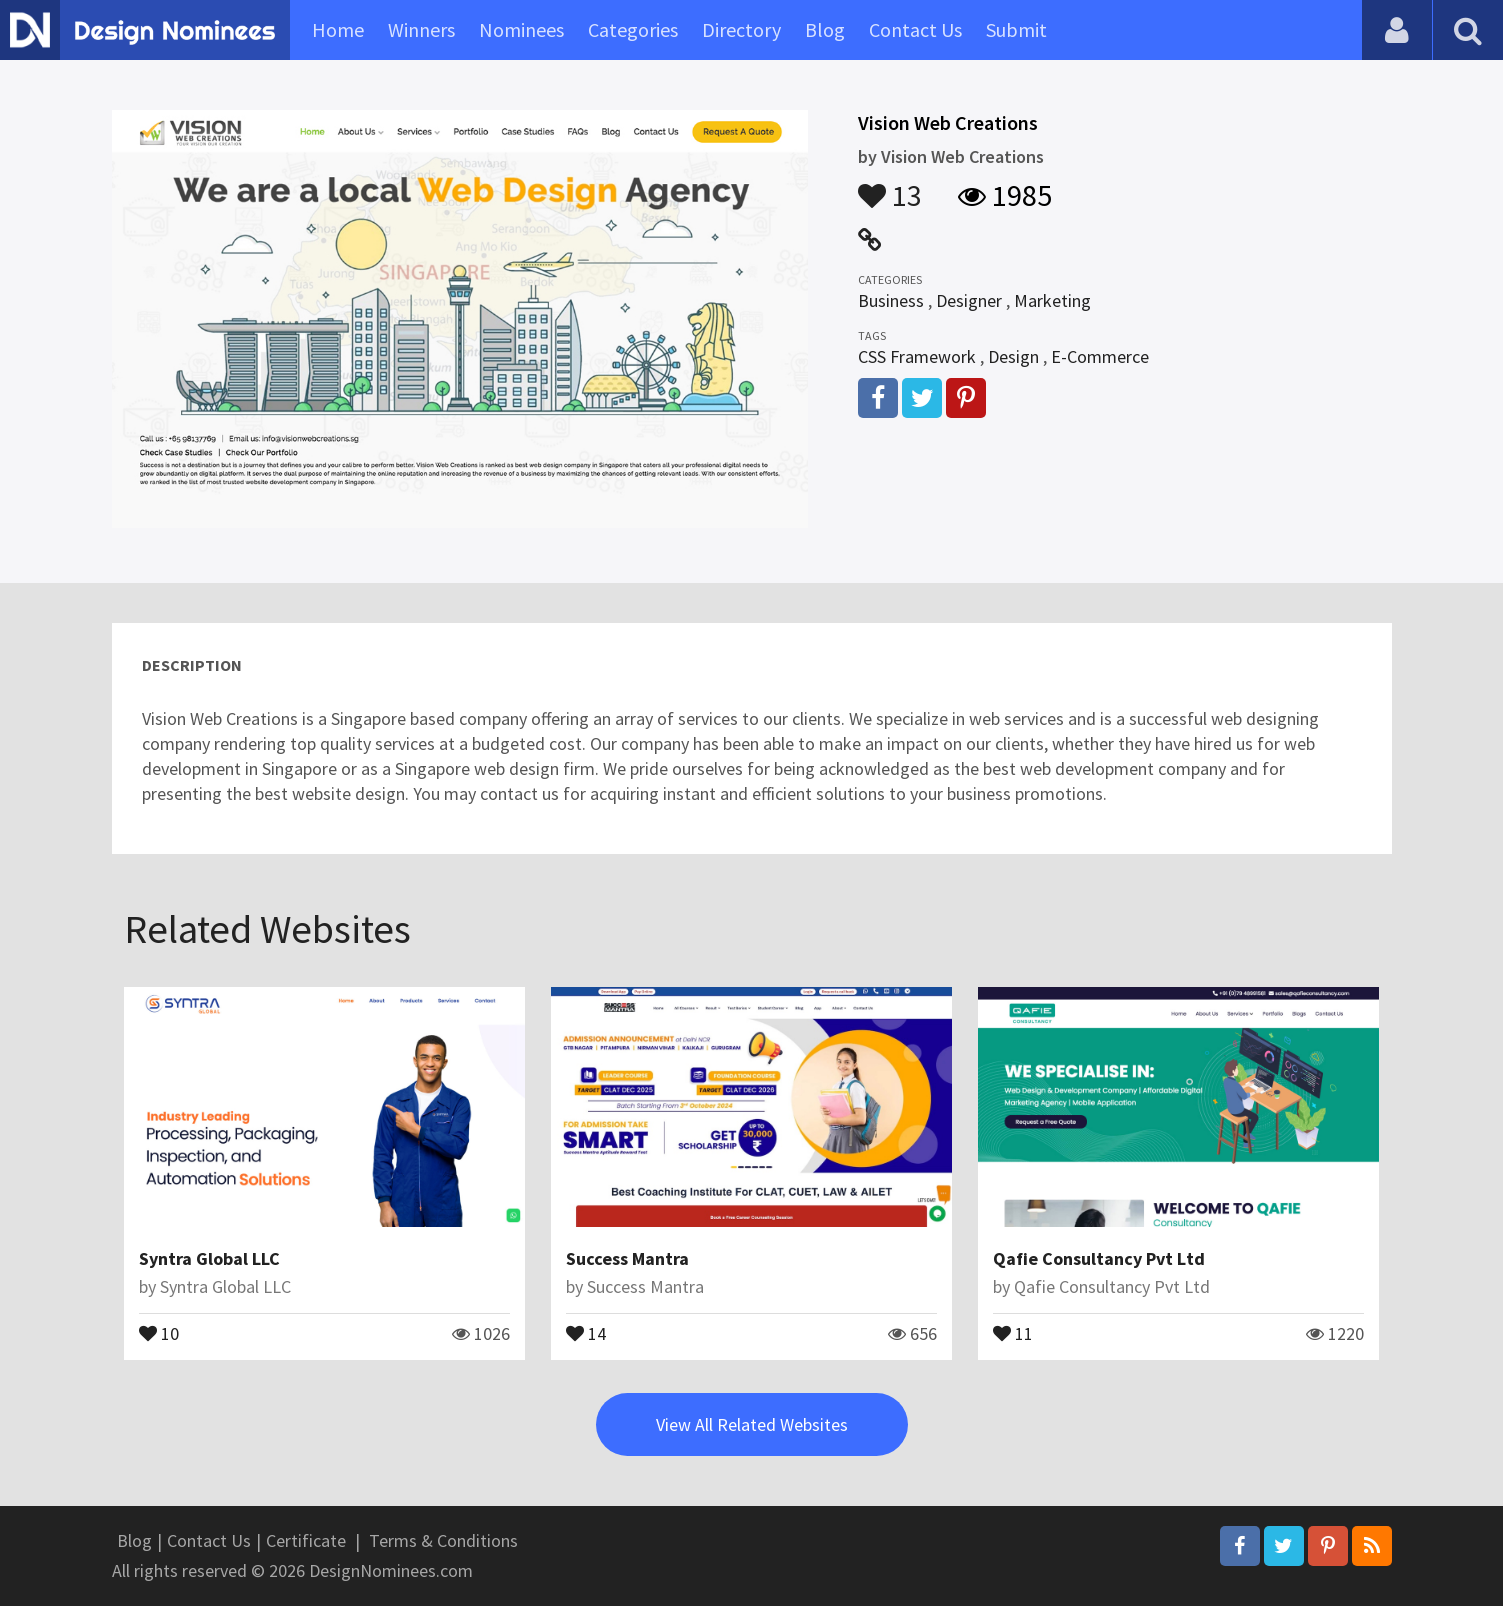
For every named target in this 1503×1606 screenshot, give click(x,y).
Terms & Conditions (443, 1540)
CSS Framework (917, 356)
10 (159, 1332)
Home (338, 29)
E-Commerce (1100, 356)
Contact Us (915, 29)
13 (890, 186)
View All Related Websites (752, 1424)
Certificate (306, 1540)
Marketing (1052, 300)
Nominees (521, 29)
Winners (421, 29)
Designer (969, 300)
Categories (633, 29)
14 (586, 1332)
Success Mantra (627, 1258)
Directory (741, 29)
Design (1013, 356)
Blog (825, 29)
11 (1013, 1332)
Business (891, 300)
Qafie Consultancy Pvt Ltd (1099, 1258)
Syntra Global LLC (209, 1258)
